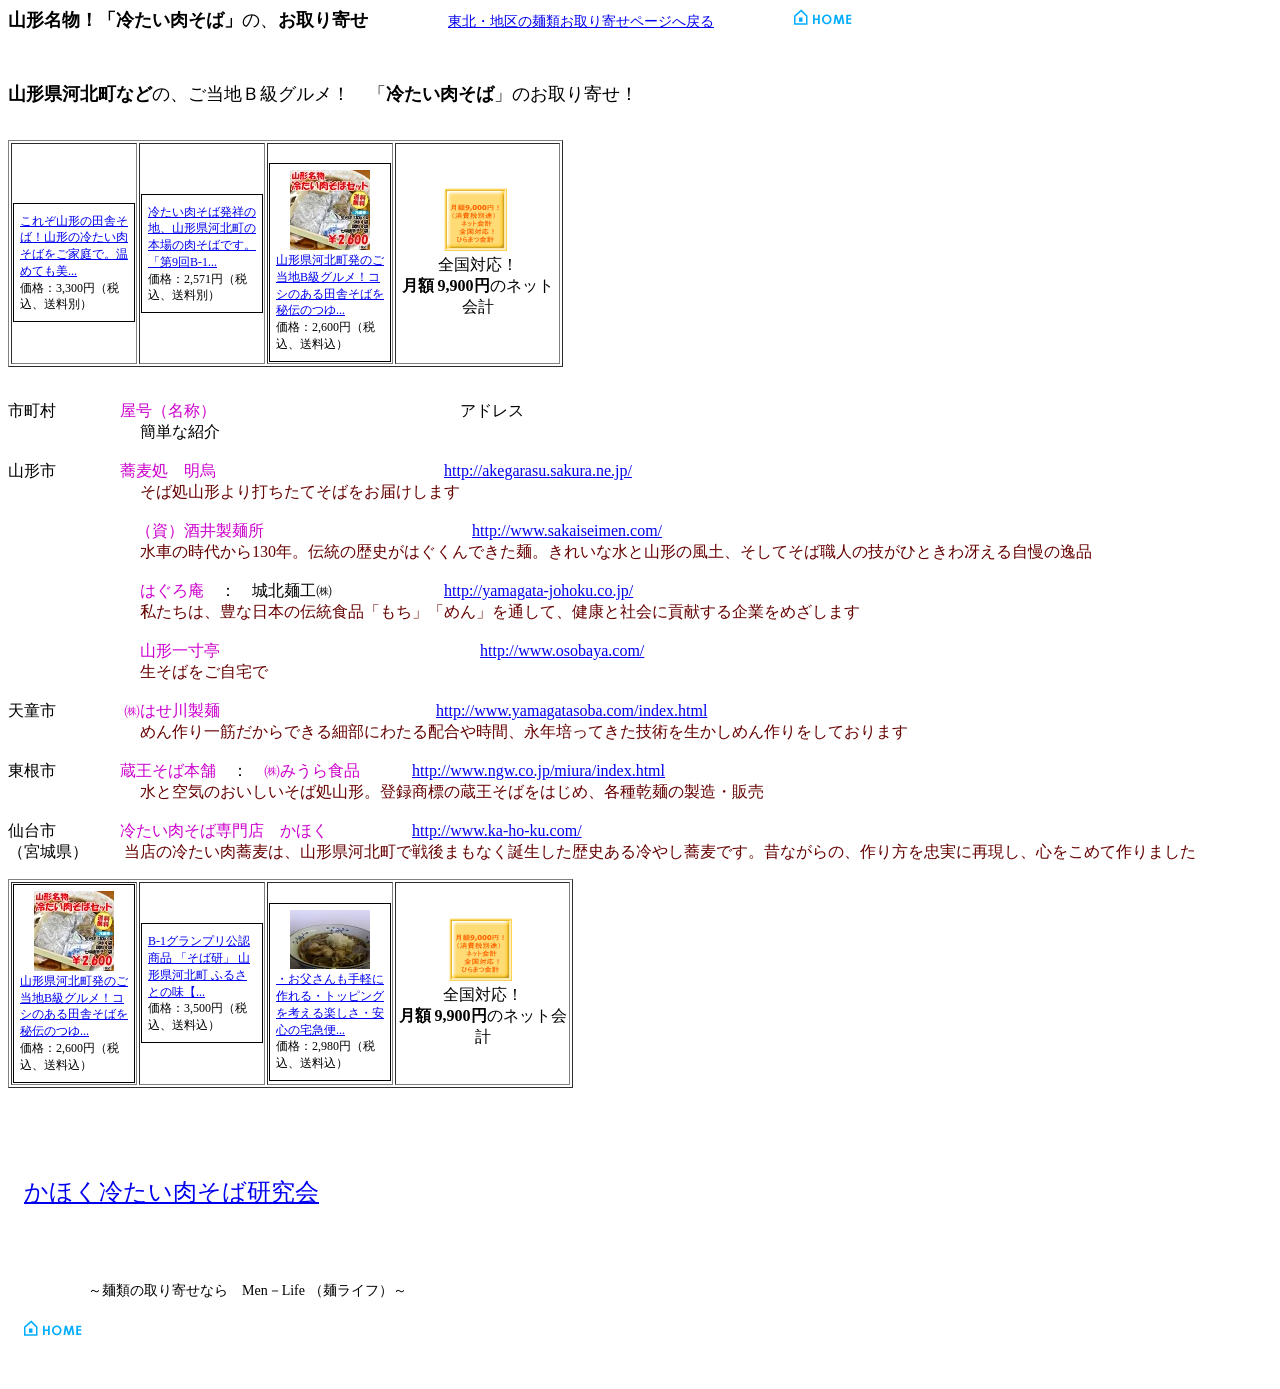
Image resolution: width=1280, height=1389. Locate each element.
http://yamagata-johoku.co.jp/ (538, 590)
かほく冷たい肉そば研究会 (171, 1192)
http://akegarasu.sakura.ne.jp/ (538, 470)
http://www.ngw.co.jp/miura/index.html (538, 770)
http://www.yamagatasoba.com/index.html (571, 710)
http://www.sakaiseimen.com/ (567, 530)
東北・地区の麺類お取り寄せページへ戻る (581, 21)
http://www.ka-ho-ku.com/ (497, 830)
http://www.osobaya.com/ (562, 650)
